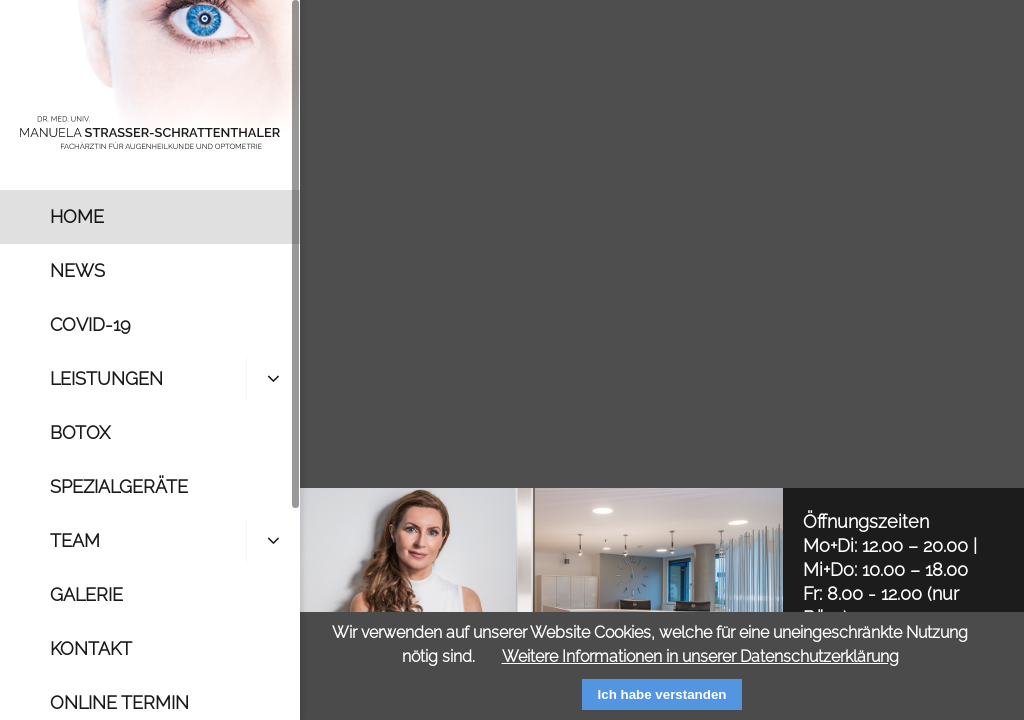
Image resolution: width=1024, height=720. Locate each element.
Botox (80, 432)
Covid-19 (90, 324)
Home (77, 216)
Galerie (86, 594)
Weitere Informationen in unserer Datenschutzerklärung (700, 656)
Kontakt (91, 648)
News (77, 270)
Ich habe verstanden (662, 694)
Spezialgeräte (119, 486)
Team (75, 540)
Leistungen (106, 378)
